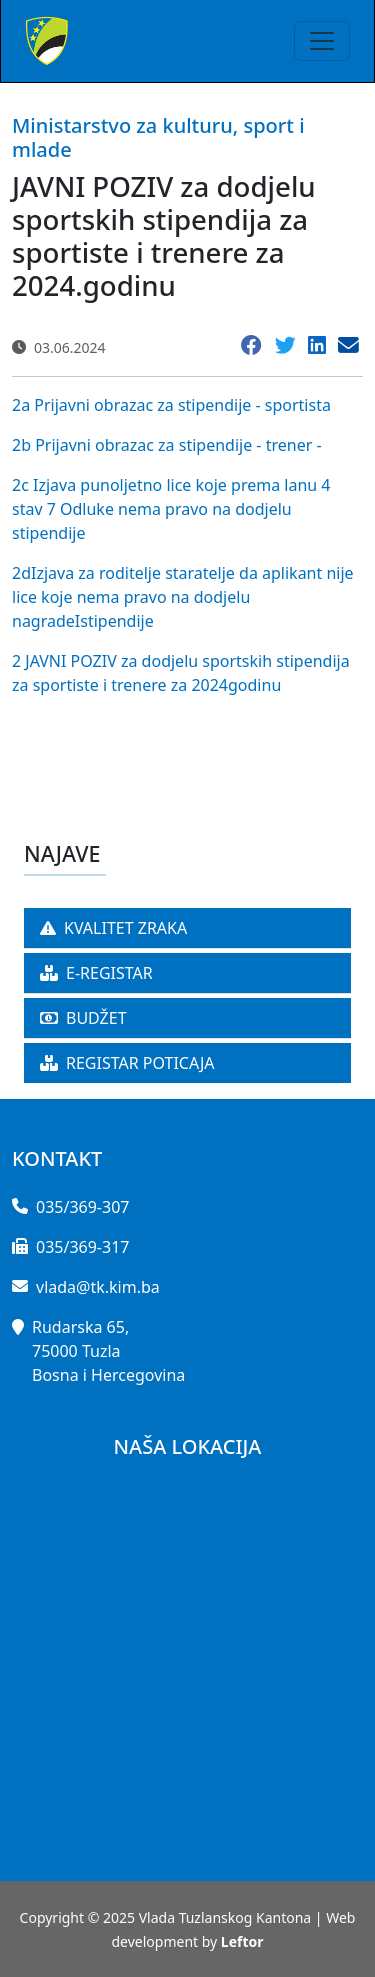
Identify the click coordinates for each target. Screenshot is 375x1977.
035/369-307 (82, 1207)
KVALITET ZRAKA (113, 928)
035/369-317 (82, 1247)
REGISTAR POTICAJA (127, 1063)
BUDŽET (83, 1018)
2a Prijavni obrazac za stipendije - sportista (171, 405)
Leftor (242, 1941)
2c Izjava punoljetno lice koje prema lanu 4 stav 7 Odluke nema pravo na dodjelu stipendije (171, 509)
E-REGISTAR (96, 973)
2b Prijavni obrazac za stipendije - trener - (167, 445)
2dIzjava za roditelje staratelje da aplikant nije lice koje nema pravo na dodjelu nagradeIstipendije (183, 597)
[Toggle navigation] (322, 41)
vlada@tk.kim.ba (98, 1287)
